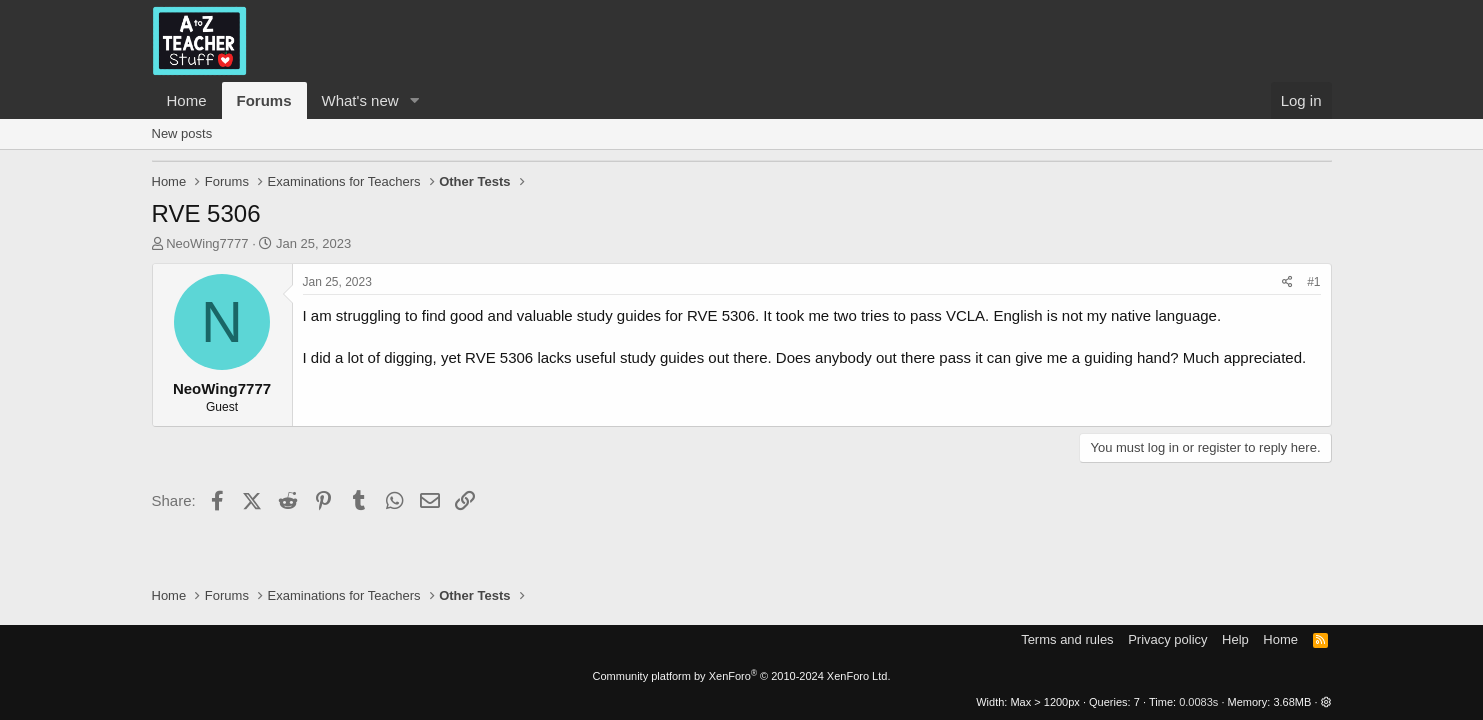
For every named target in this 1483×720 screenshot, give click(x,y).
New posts (182, 133)
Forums (264, 100)
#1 (1313, 282)
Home (187, 100)
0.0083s (1198, 702)
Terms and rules (1067, 639)
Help (1235, 639)
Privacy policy (1167, 639)
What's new (360, 100)
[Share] (1287, 282)
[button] (414, 100)
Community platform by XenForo (742, 676)
